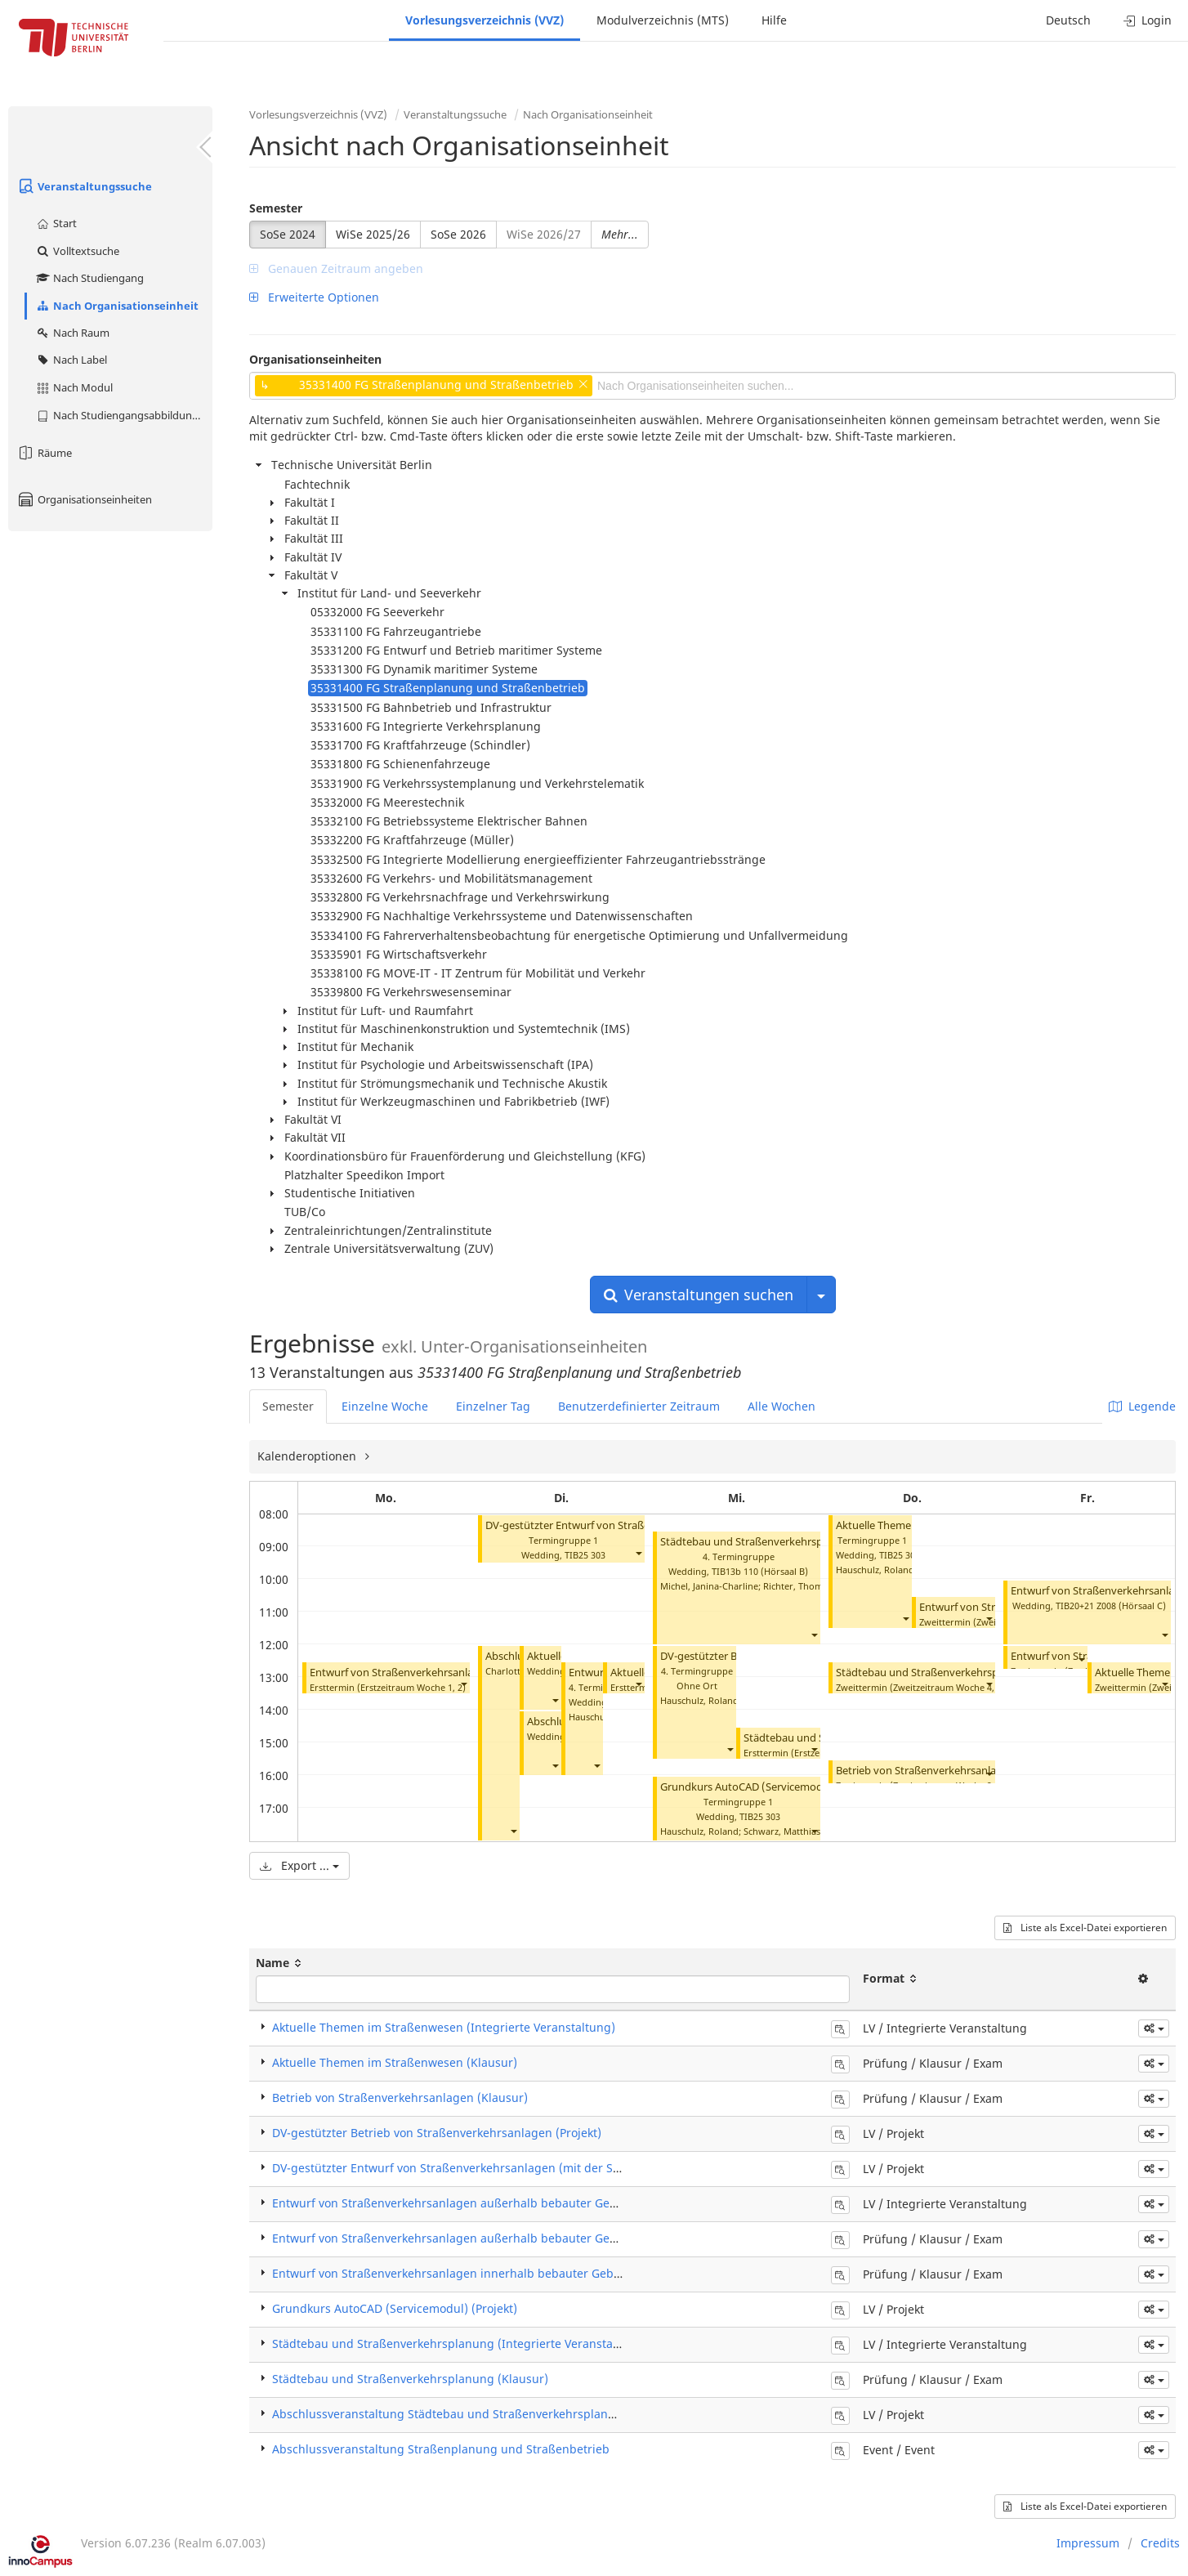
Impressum (1087, 2543)
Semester (275, 208)
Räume (44, 452)
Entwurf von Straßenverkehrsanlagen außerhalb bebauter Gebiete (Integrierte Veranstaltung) (530, 2203)
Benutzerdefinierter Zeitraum (639, 1406)
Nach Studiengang (89, 278)
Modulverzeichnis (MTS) (662, 20)
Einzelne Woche (385, 1406)
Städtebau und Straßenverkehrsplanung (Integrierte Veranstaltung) (459, 2343)
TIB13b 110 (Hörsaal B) (760, 1571)
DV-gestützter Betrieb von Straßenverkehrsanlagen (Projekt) (436, 2132)
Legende (1142, 1406)
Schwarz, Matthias (782, 1831)
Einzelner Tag (493, 1406)
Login (1147, 20)
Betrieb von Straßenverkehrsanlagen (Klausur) (949, 1771)
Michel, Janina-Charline (709, 1586)
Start (56, 223)
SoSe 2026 (458, 234)
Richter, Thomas (797, 1586)
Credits (1160, 2543)
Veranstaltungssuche (84, 186)
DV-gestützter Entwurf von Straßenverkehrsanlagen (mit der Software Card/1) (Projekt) (510, 2168)
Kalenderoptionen (308, 1456)
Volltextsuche (77, 251)
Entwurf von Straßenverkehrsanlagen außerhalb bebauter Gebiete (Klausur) (481, 2238)
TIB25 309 (899, 1555)
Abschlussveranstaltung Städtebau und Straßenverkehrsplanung (451, 2414)
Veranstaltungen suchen (698, 1294)
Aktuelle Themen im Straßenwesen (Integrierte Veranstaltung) (443, 2027)
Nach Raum (72, 332)
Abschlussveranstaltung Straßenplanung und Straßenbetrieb (441, 2449)
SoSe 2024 (287, 234)
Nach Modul (74, 387)
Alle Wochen (781, 1406)
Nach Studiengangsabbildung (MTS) (123, 415)
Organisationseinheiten (84, 499)
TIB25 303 (585, 1555)
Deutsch (1068, 20)
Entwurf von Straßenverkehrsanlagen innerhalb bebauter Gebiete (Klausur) (480, 2273)
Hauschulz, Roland (699, 1700)
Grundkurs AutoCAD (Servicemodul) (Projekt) (771, 1787)
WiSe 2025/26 (373, 234)
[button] (463, 1684)
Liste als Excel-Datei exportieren (1085, 1927)
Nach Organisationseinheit (117, 305)
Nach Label (71, 359)
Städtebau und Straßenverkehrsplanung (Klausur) (958, 1672)
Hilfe (774, 20)
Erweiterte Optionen (314, 297)
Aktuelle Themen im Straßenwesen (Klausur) (394, 2062)
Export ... (299, 1865)
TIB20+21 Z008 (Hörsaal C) (1111, 1605)
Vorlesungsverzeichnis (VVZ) (484, 20)
